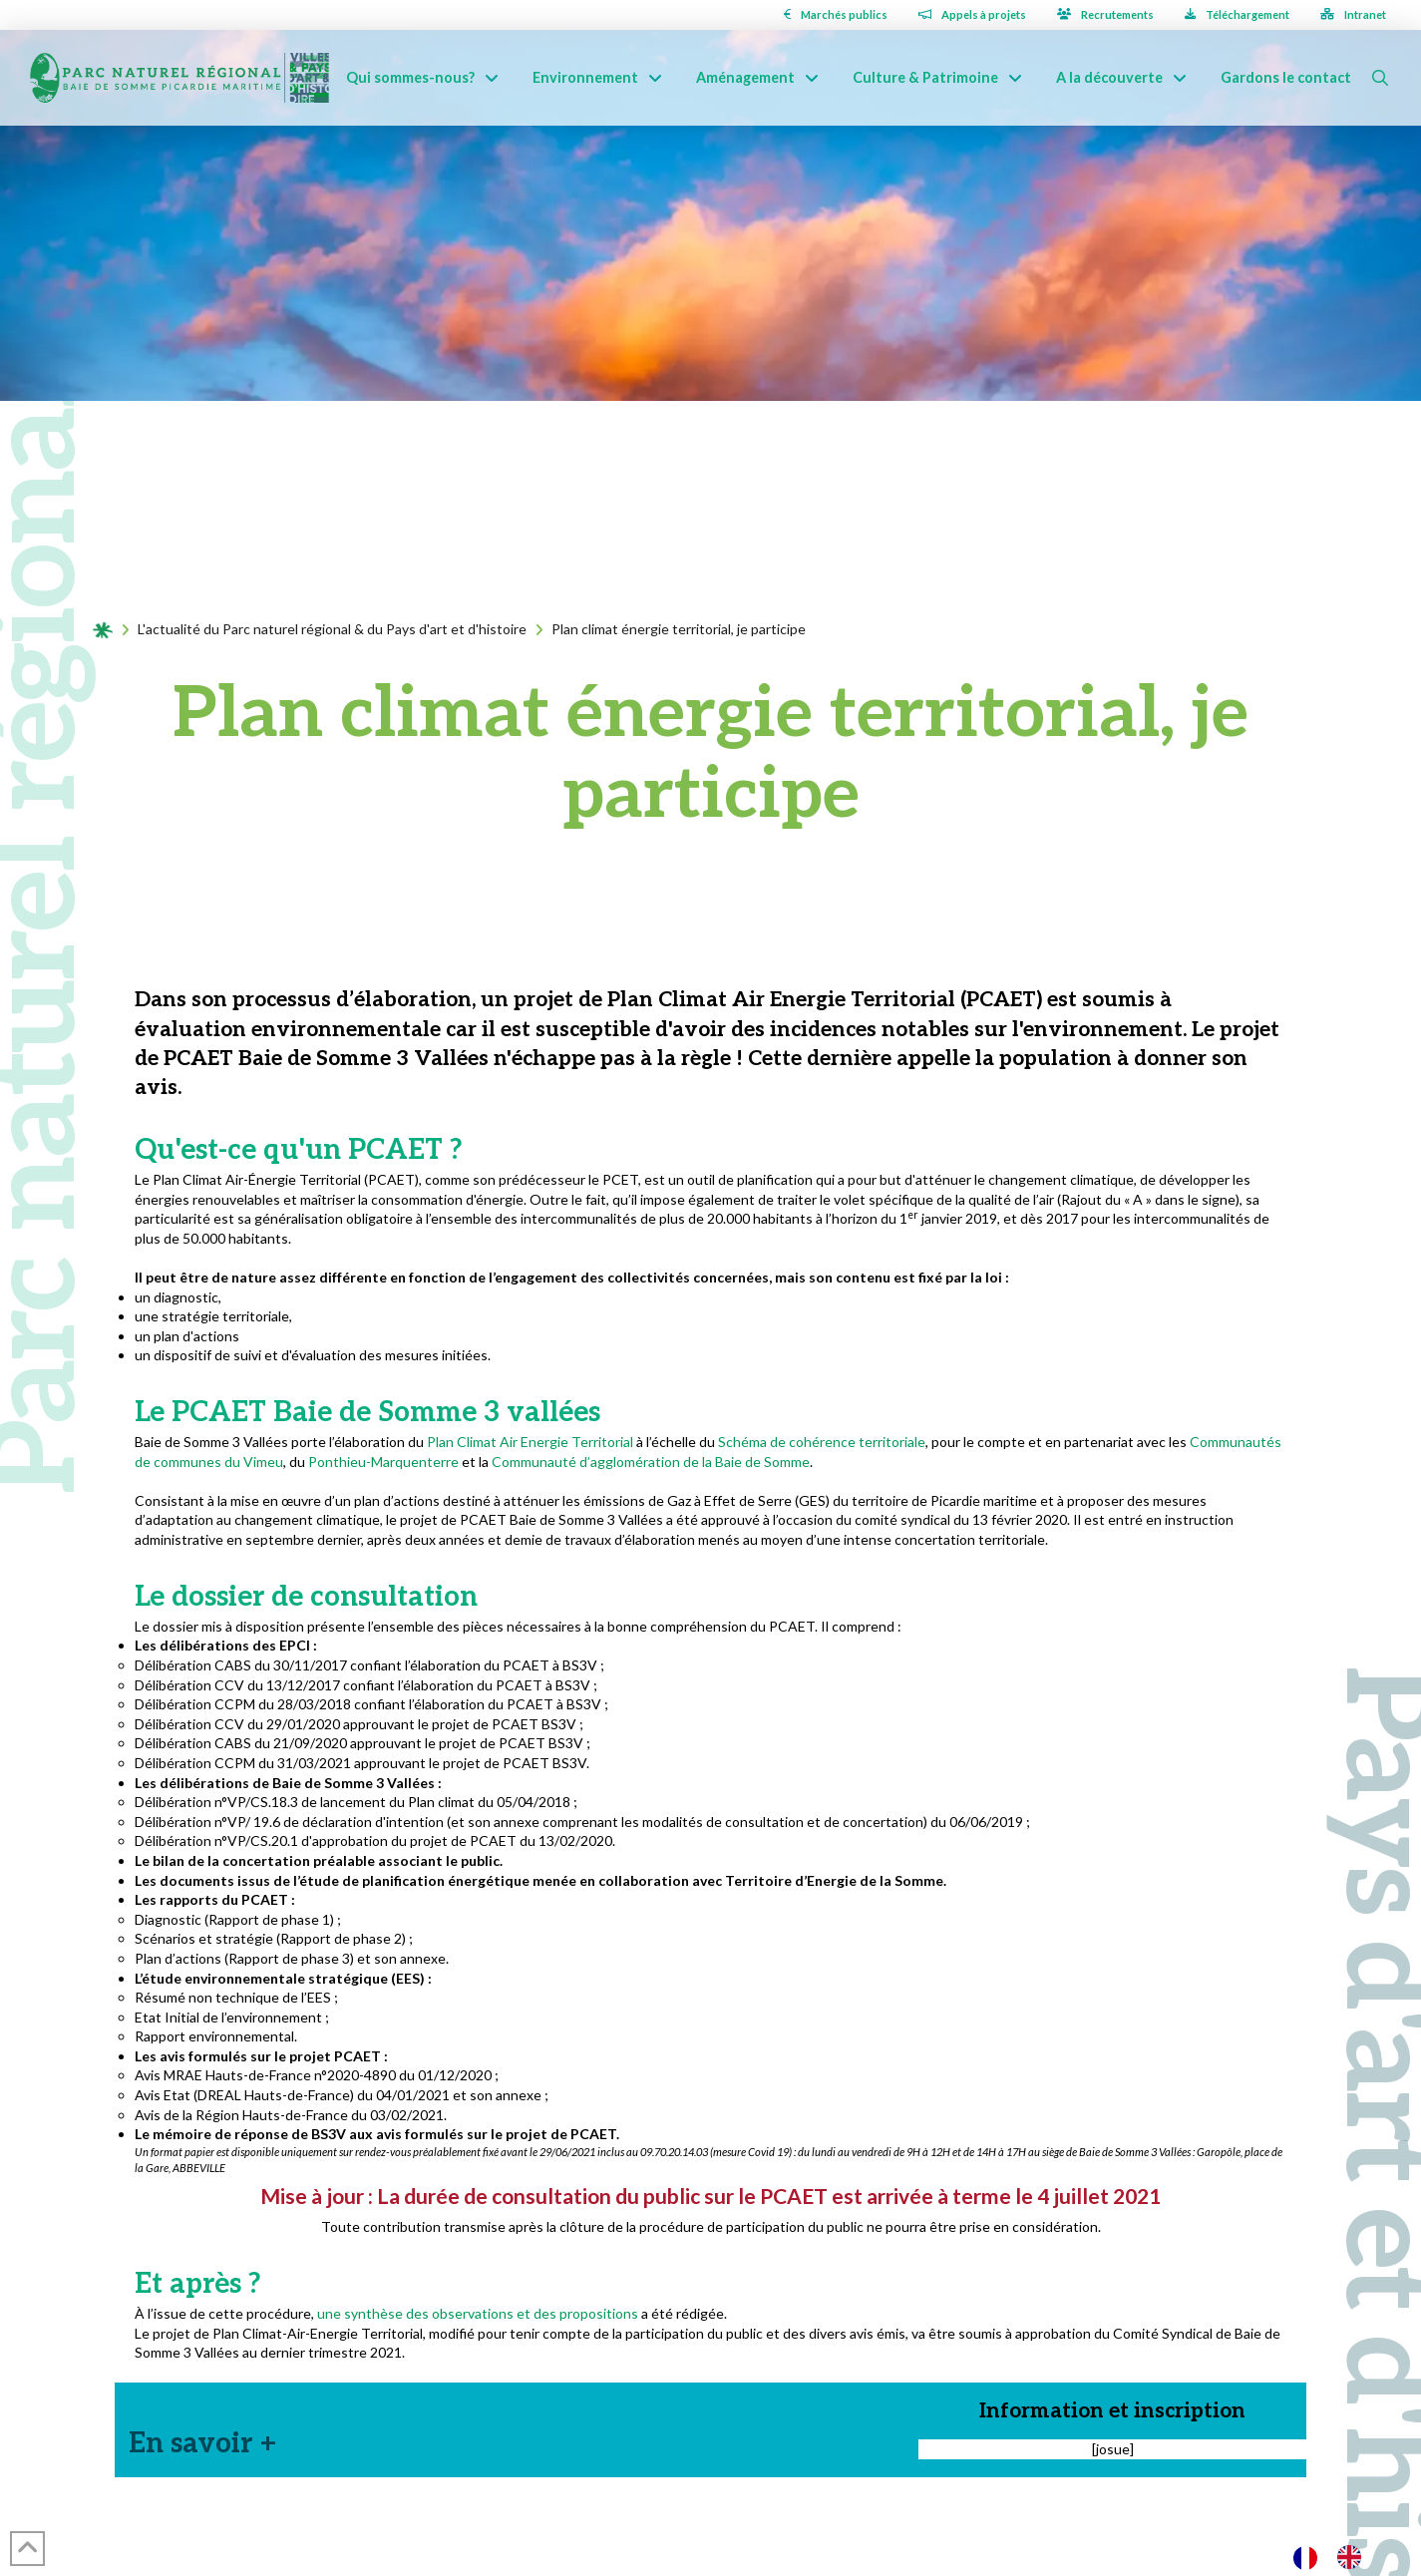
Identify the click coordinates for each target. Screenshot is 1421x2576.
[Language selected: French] (1337, 2556)
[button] (1380, 78)
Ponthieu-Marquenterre (383, 1461)
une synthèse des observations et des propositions (477, 2313)
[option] (1354, 2557)
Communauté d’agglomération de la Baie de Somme (651, 1461)
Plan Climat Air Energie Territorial (530, 1441)
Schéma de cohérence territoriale (820, 1441)
